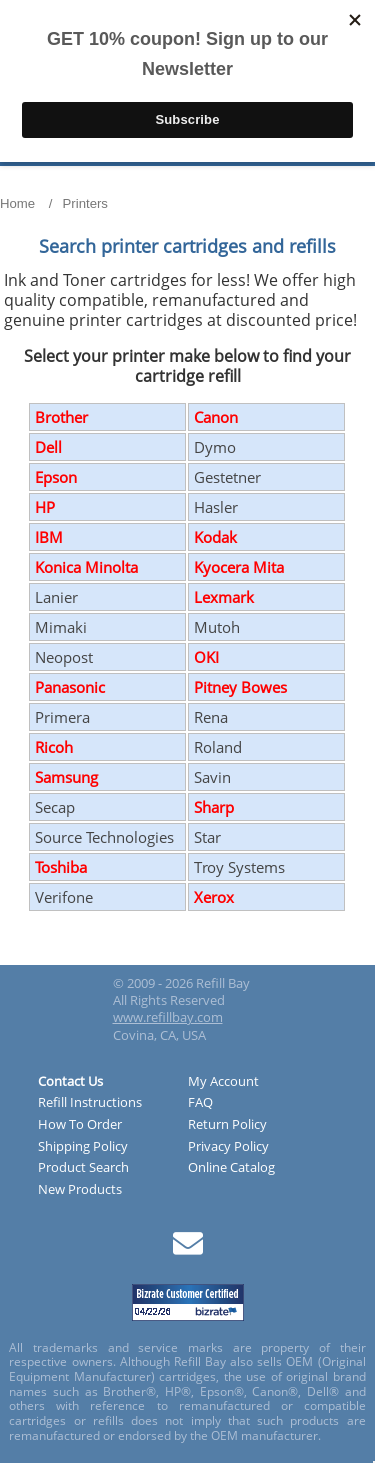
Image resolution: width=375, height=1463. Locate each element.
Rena (211, 717)
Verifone (64, 897)
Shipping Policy (83, 1147)
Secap (55, 807)
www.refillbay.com (168, 1017)
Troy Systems (239, 867)
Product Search (83, 1168)
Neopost (64, 657)
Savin (212, 777)
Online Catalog (231, 1168)
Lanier (56, 597)
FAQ (200, 1103)
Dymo (215, 447)
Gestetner (227, 477)
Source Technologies (104, 837)
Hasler (216, 507)
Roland (218, 747)
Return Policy (227, 1125)
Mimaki (61, 627)
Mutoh (217, 627)
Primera (62, 717)
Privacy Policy (228, 1147)
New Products (80, 1190)
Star (207, 837)
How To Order (80, 1125)
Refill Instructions (90, 1103)
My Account (223, 1082)
